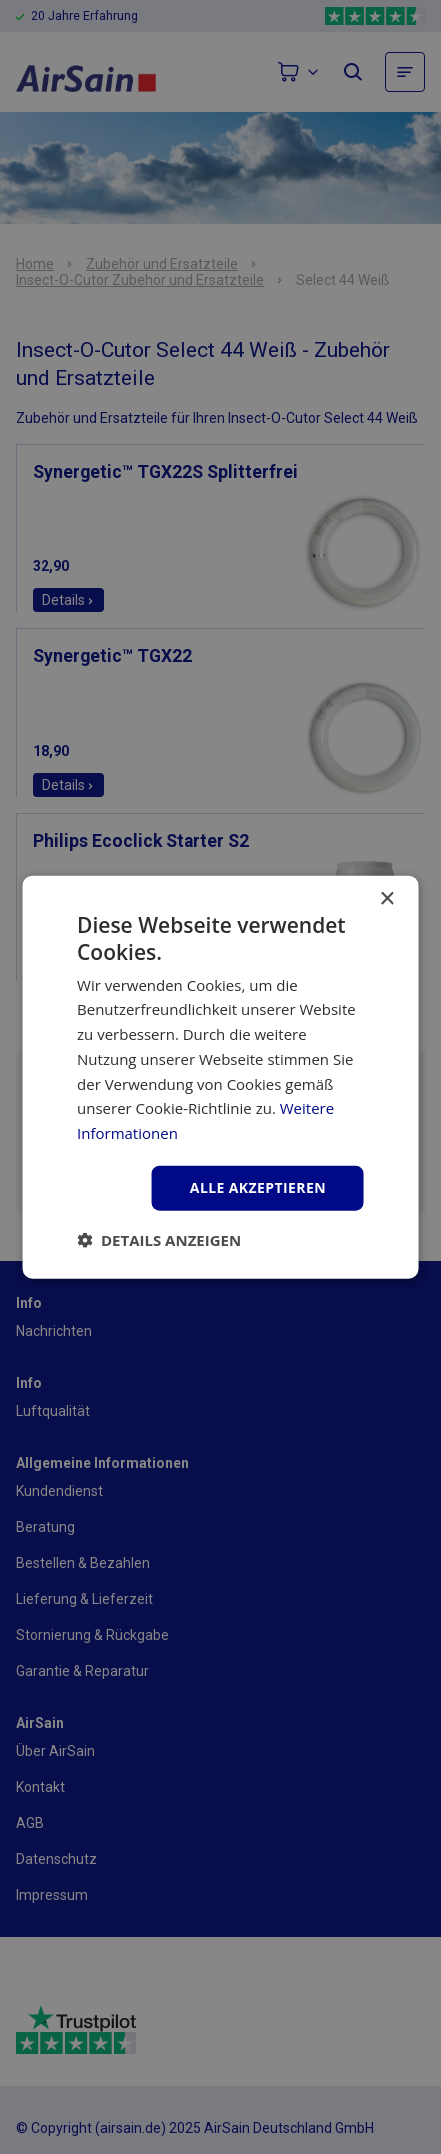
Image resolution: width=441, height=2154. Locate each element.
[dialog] (220, 1077)
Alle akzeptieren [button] (258, 1187)
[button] (159, 1239)
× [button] (386, 899)
